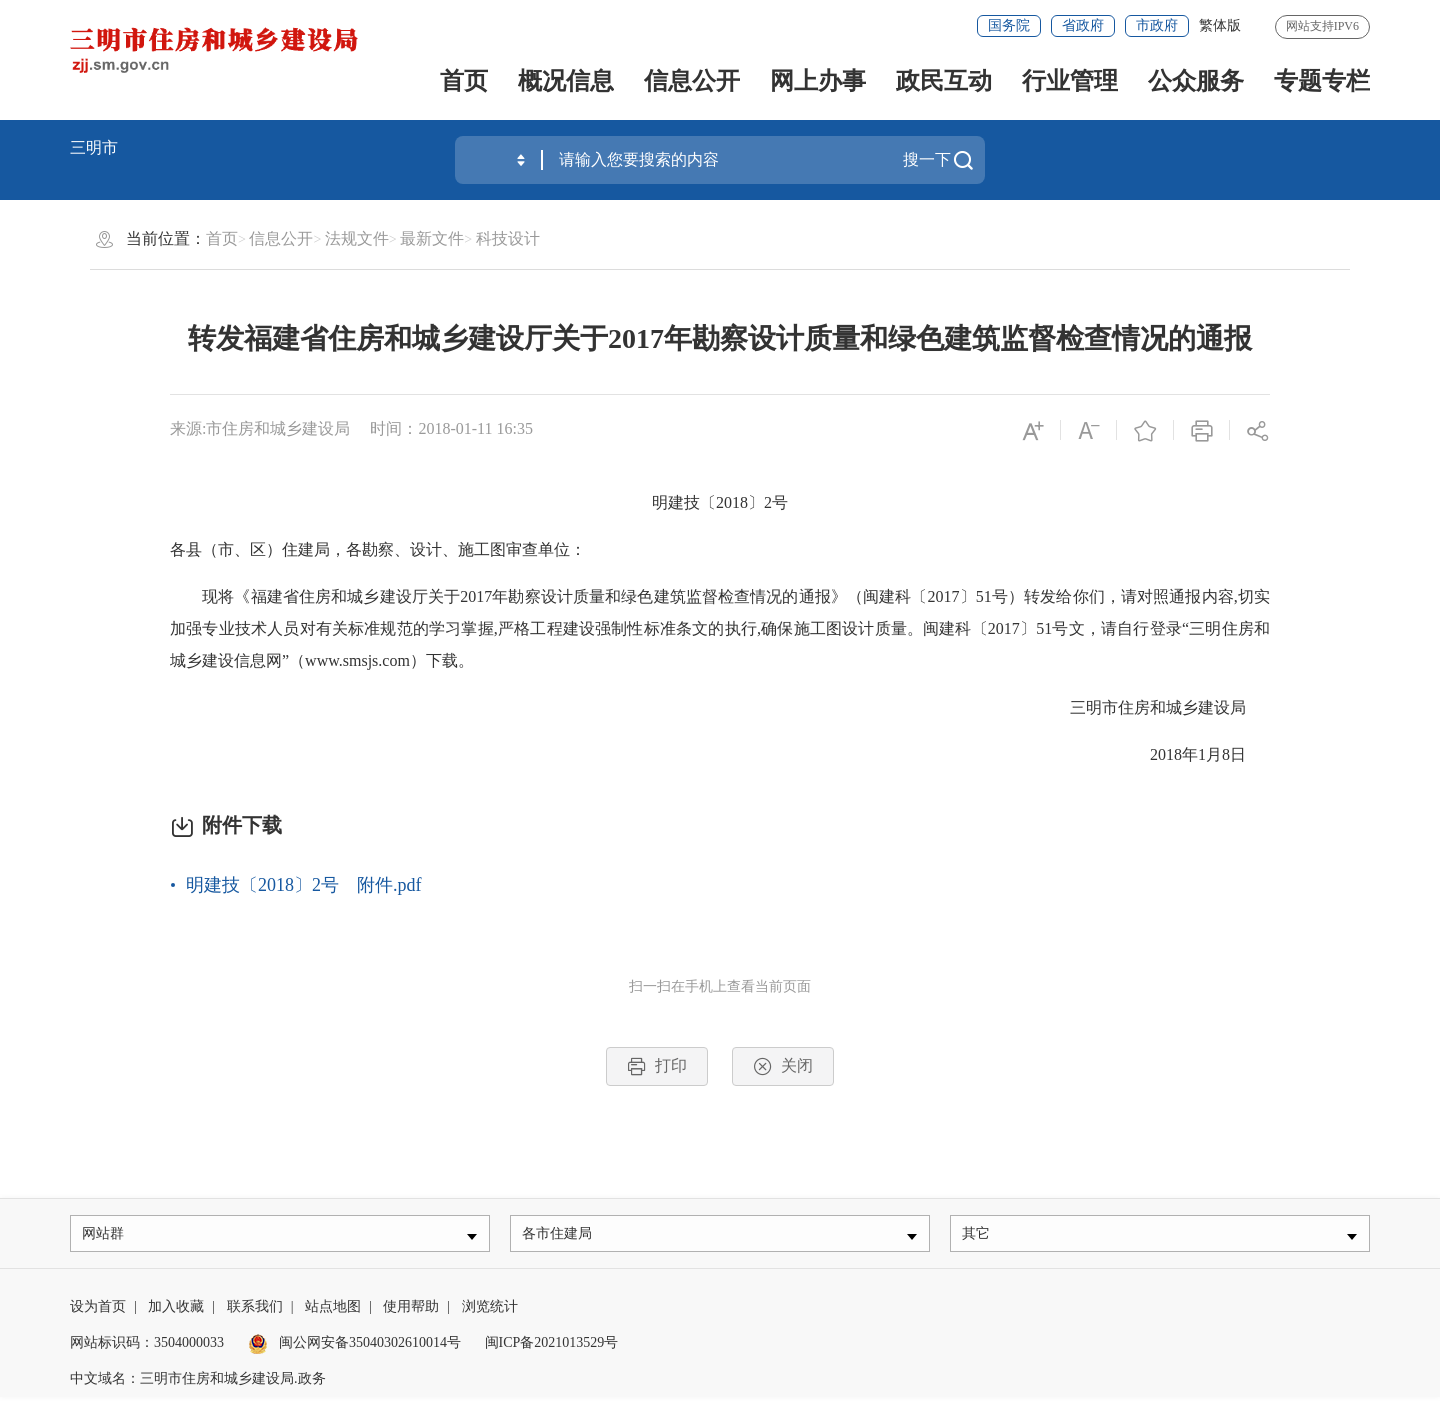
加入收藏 (176, 1311)
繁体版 (1220, 25)
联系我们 (255, 1311)
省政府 (1083, 25)
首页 (464, 81)
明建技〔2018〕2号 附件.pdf (304, 885)
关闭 (783, 1066)
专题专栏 (1322, 81)
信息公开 (692, 81)
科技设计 (508, 238)
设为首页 (98, 1311)
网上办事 (818, 81)
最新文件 (432, 238)
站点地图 (333, 1311)
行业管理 (1070, 81)
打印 (657, 1066)
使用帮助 (411, 1311)
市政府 (1157, 25)
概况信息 (566, 81)
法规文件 (357, 238)
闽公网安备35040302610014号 (355, 1347)
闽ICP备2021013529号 (552, 1347)
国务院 (1009, 25)
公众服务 (1196, 81)
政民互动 (944, 81)
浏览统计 (490, 1311)
